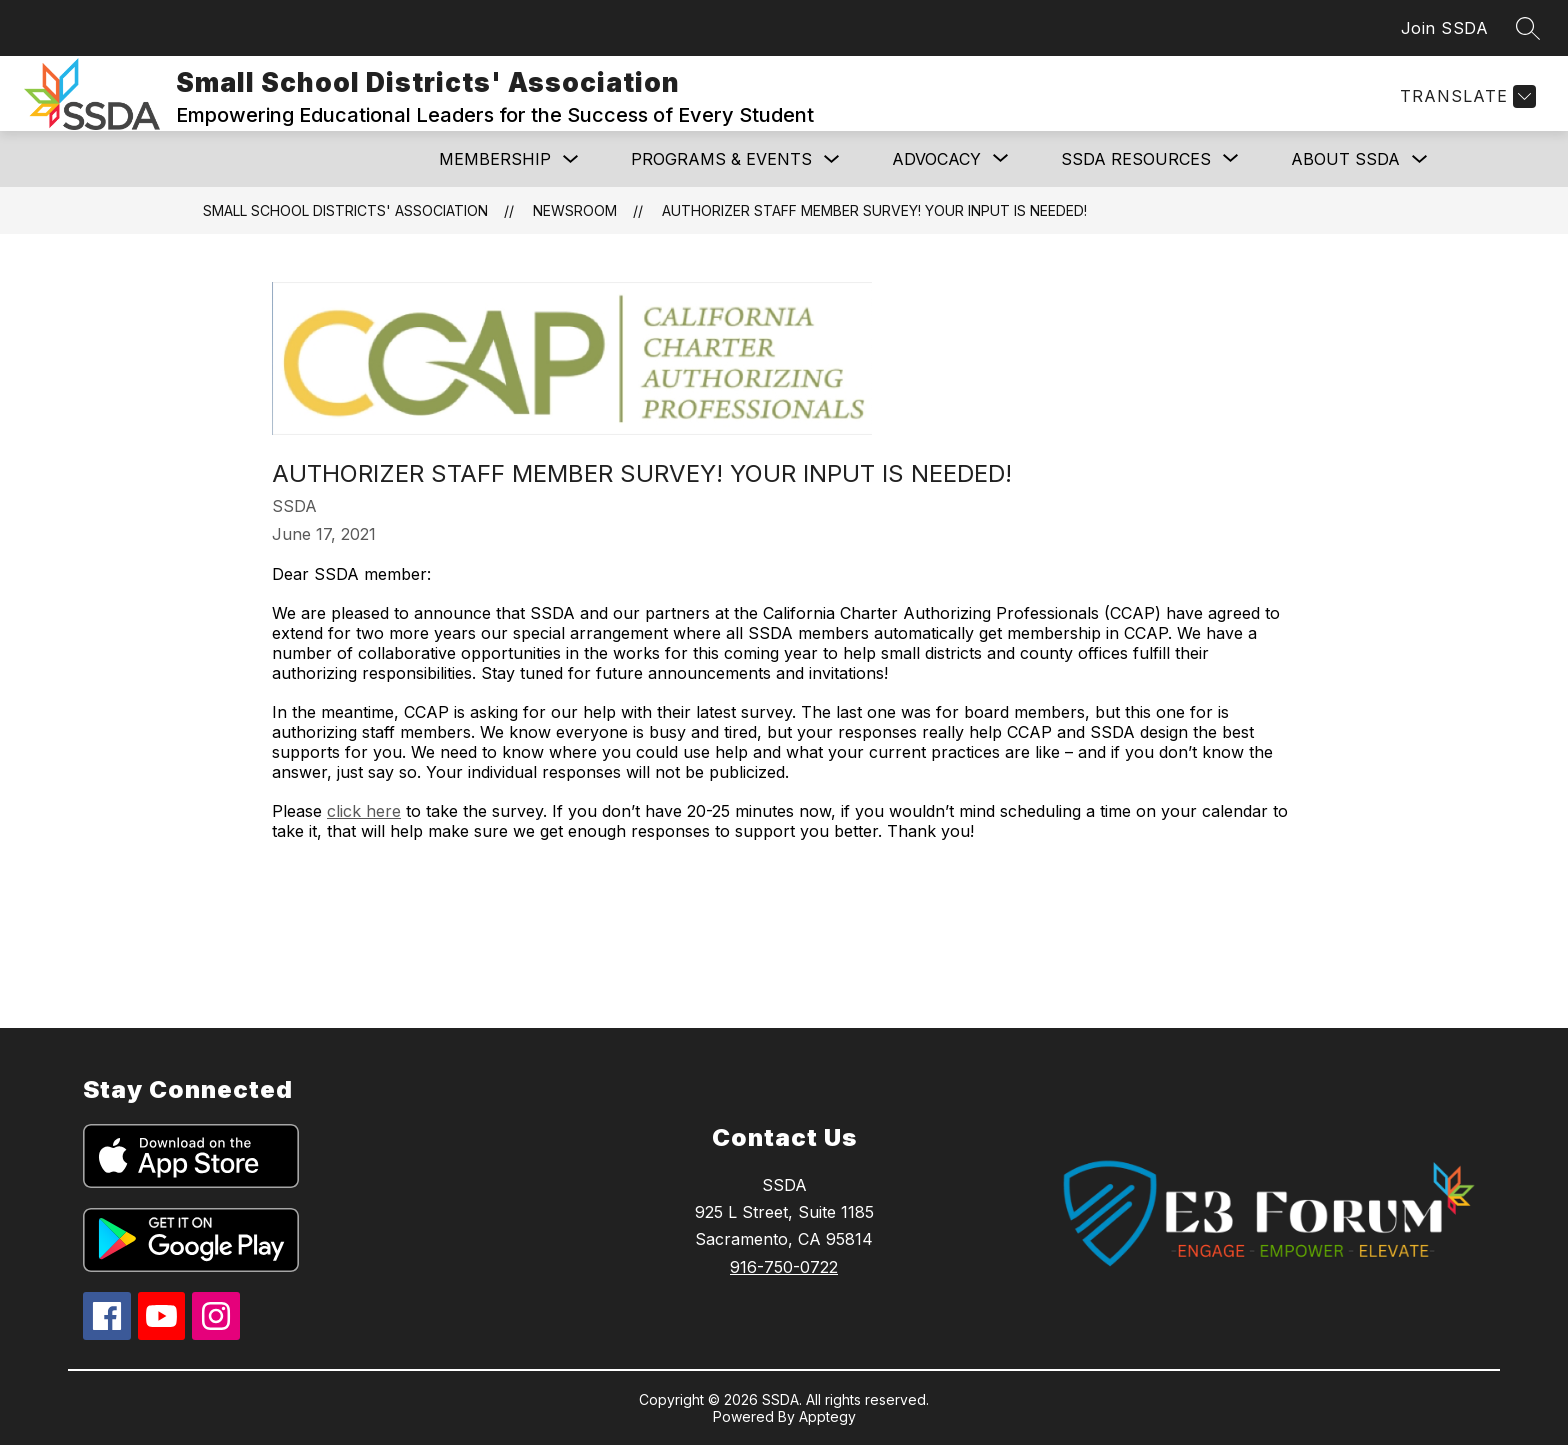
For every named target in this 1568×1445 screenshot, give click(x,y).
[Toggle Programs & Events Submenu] (832, 159)
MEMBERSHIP (495, 159)
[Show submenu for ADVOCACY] (936, 159)
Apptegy (827, 1416)
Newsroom (575, 210)
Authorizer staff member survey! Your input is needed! (874, 210)
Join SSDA (1445, 28)
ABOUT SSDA (1345, 159)
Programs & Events (721, 159)
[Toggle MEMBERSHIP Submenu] (571, 159)
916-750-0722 (784, 1267)
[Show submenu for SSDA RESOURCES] (1136, 159)
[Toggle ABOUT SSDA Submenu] (1420, 159)
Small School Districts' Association (345, 210)
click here (364, 811)
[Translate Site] (1465, 96)
